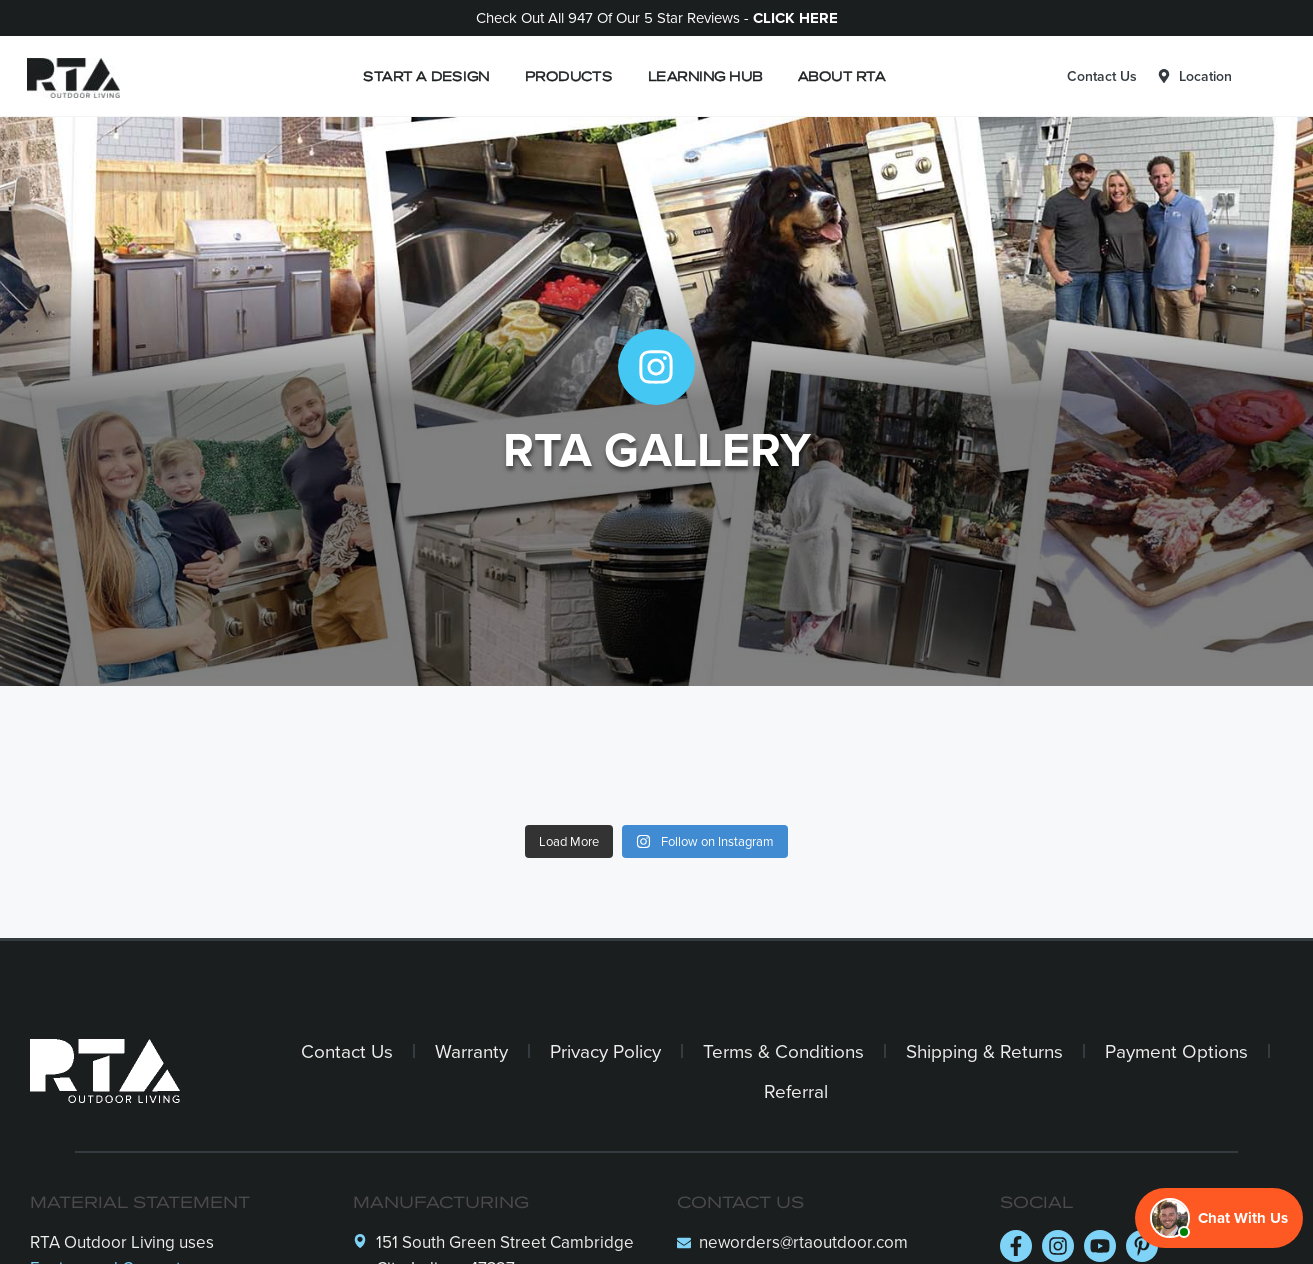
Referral (796, 1090)
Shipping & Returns (984, 1050)
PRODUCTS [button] (568, 75)
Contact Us (1102, 76)
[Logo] (68, 76)
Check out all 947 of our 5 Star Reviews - (657, 17)
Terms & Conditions (783, 1050)
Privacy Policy (605, 1050)
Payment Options (1176, 1050)
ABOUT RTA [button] (841, 75)
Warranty (471, 1050)
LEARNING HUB (704, 75)
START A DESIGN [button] (426, 75)
